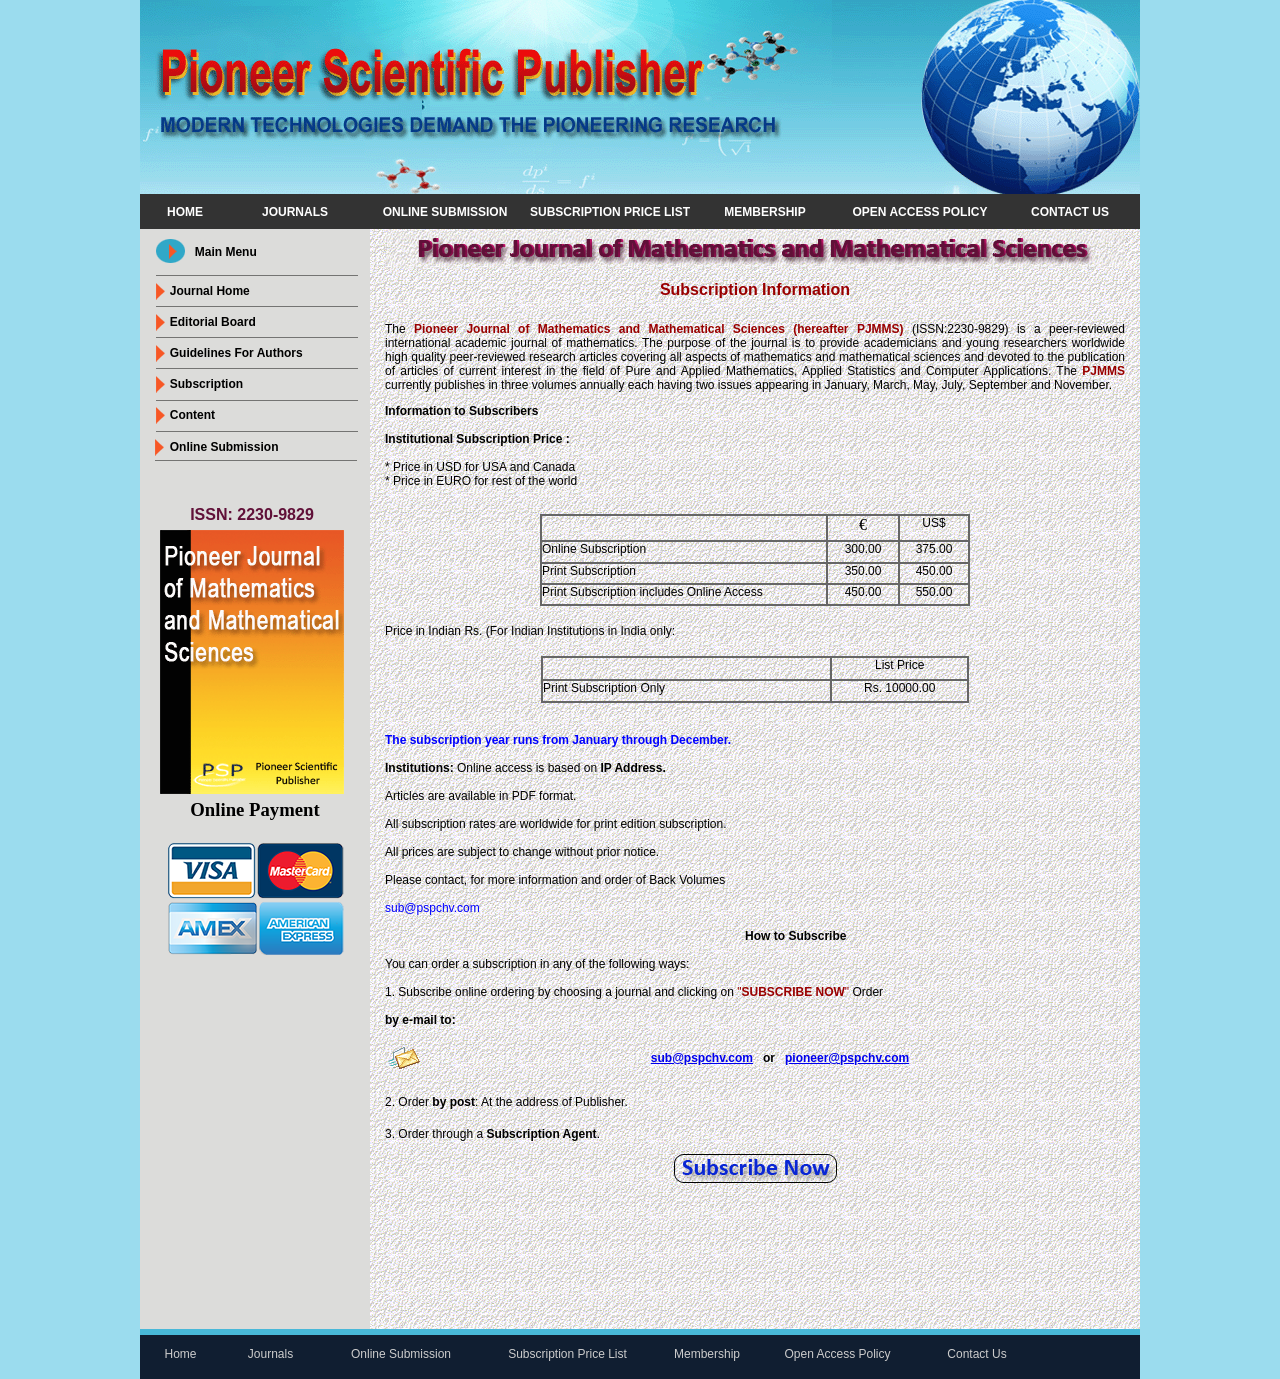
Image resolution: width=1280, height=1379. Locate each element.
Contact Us (1070, 212)
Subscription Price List (610, 212)
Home (185, 212)
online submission (224, 447)
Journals (295, 212)
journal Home (210, 291)
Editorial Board (213, 322)
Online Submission (445, 212)
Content (192, 415)
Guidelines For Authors (236, 353)
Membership (764, 212)
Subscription (206, 384)
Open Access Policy (920, 212)
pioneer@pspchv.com (847, 1058)
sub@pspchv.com (432, 908)
